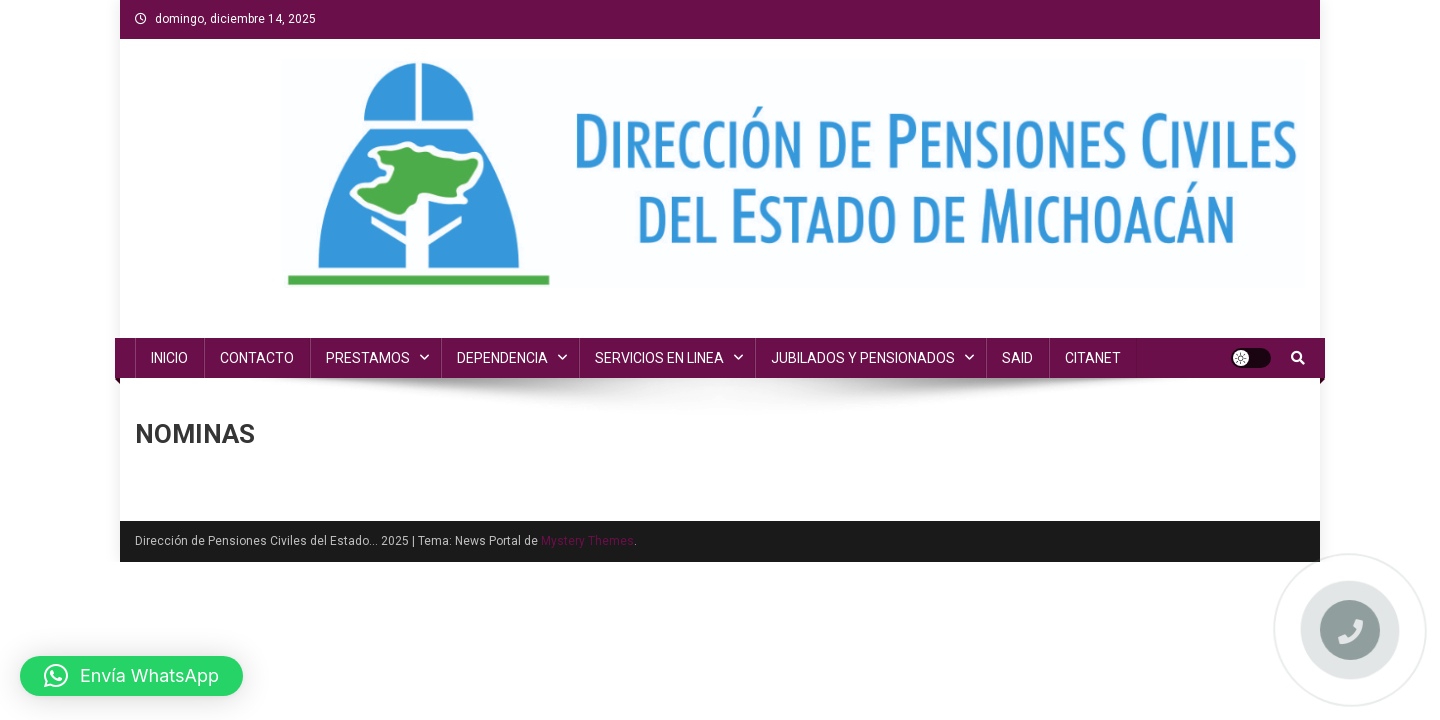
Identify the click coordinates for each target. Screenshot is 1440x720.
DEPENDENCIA (502, 358)
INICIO (169, 358)
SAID (1017, 358)
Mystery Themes (587, 541)
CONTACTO (257, 358)
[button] (131, 676)
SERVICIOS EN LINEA (659, 358)
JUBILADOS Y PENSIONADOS (863, 358)
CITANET (1093, 358)
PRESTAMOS (368, 358)
